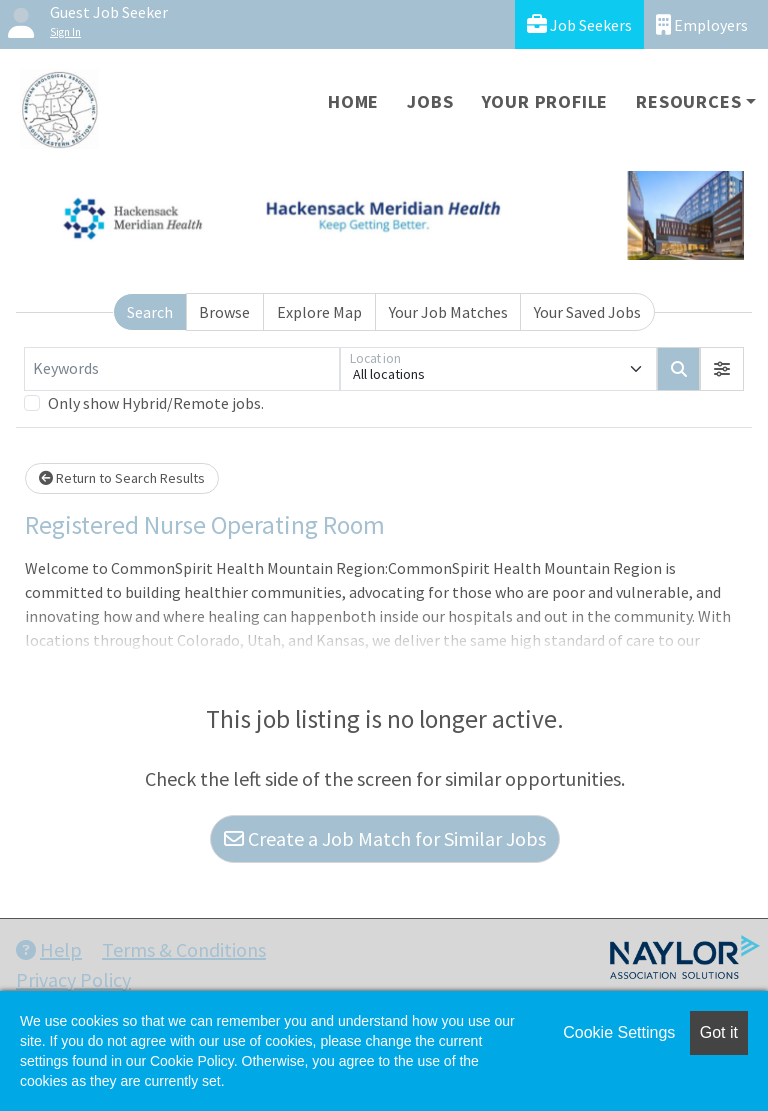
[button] (722, 369)
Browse (224, 312)
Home (353, 101)
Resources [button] (688, 101)
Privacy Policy (73, 979)
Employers (702, 24)
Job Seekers (579, 24)
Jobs (430, 101)
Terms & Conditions (184, 949)
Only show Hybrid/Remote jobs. (156, 403)
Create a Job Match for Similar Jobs (385, 838)
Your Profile (545, 101)
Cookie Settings (619, 1032)
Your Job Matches (448, 312)
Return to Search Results (122, 478)
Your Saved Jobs (587, 312)
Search (150, 312)
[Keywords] (182, 369)
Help (49, 949)
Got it (719, 1032)
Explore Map (319, 312)
